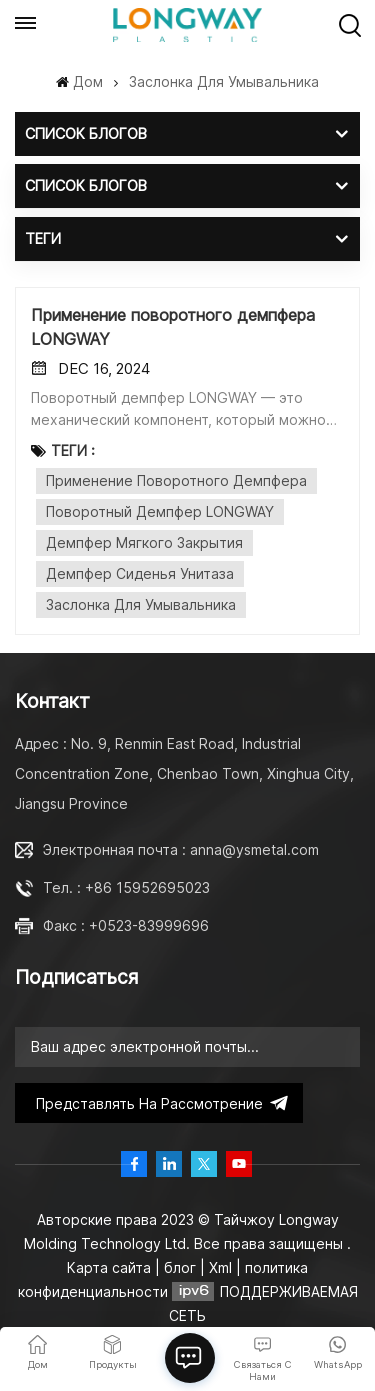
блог (182, 1267)
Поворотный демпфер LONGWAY (160, 511)
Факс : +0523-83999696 (126, 925)
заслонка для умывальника (141, 604)
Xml (220, 1267)
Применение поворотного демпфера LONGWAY (173, 327)
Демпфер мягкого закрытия (144, 542)
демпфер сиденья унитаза (140, 573)
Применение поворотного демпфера (176, 480)
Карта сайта (111, 1267)
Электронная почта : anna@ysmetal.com (181, 849)
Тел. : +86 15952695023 (126, 887)
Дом (79, 81)
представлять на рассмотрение (159, 1103)
